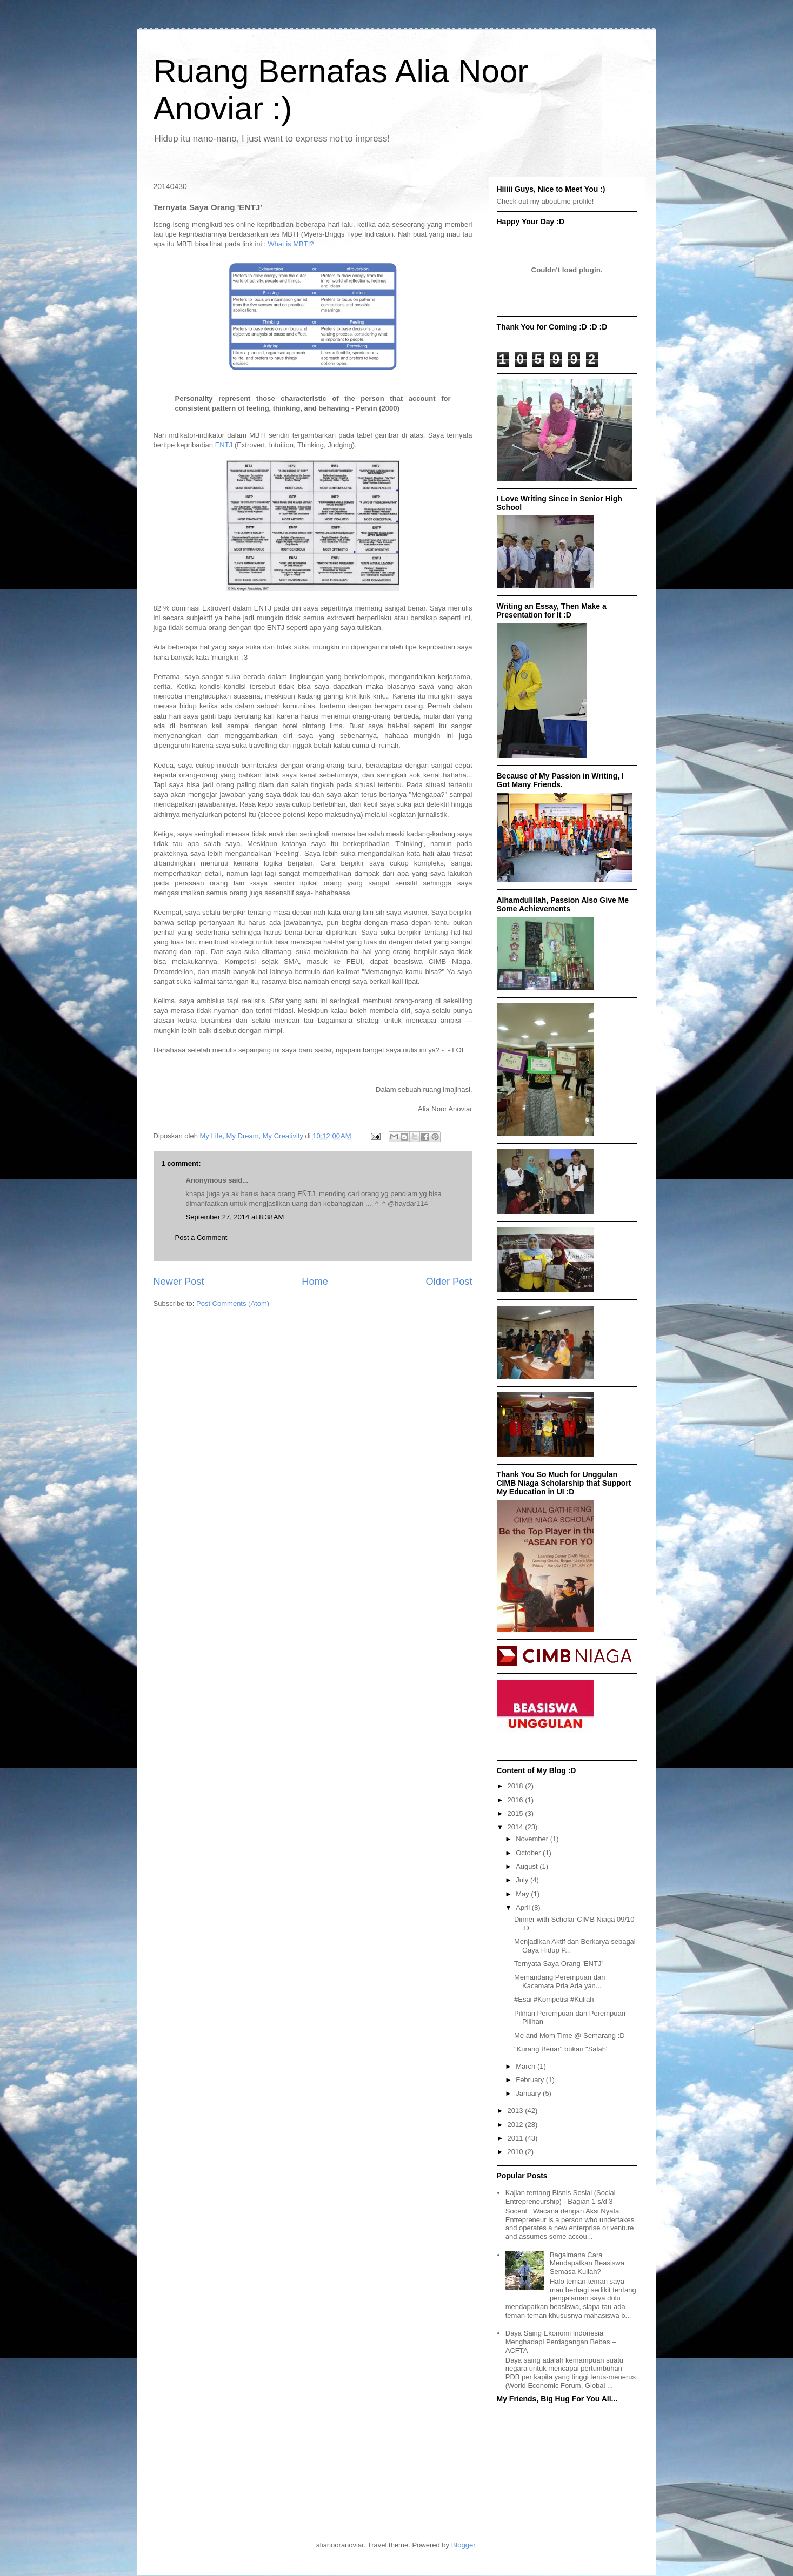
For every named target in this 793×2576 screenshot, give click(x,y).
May (523, 1894)
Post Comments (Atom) (232, 1303)
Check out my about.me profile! (545, 201)
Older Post (449, 1281)
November (533, 1839)
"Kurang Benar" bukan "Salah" (561, 2049)
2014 (516, 1827)
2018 (516, 1786)
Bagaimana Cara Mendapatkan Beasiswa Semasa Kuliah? (587, 2263)
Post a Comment (201, 1237)
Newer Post (179, 1281)
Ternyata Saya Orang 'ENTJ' (558, 1964)
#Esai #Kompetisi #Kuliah (554, 1999)
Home (315, 1281)
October (529, 1853)
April (524, 1907)
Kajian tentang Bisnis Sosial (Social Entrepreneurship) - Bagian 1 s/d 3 (560, 2197)
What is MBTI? (291, 244)
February (531, 2080)
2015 (516, 1813)
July (523, 1880)
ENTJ (224, 445)
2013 (516, 2111)
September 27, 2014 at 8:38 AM (235, 1217)
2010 (516, 2152)
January (529, 2093)
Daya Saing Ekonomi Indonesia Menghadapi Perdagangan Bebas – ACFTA (560, 2341)
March (526, 2066)
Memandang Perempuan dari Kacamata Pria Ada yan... (559, 1981)
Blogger (463, 2545)
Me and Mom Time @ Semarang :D (569, 2035)
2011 (516, 2138)
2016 (516, 1800)
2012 (516, 2125)
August (527, 1866)
